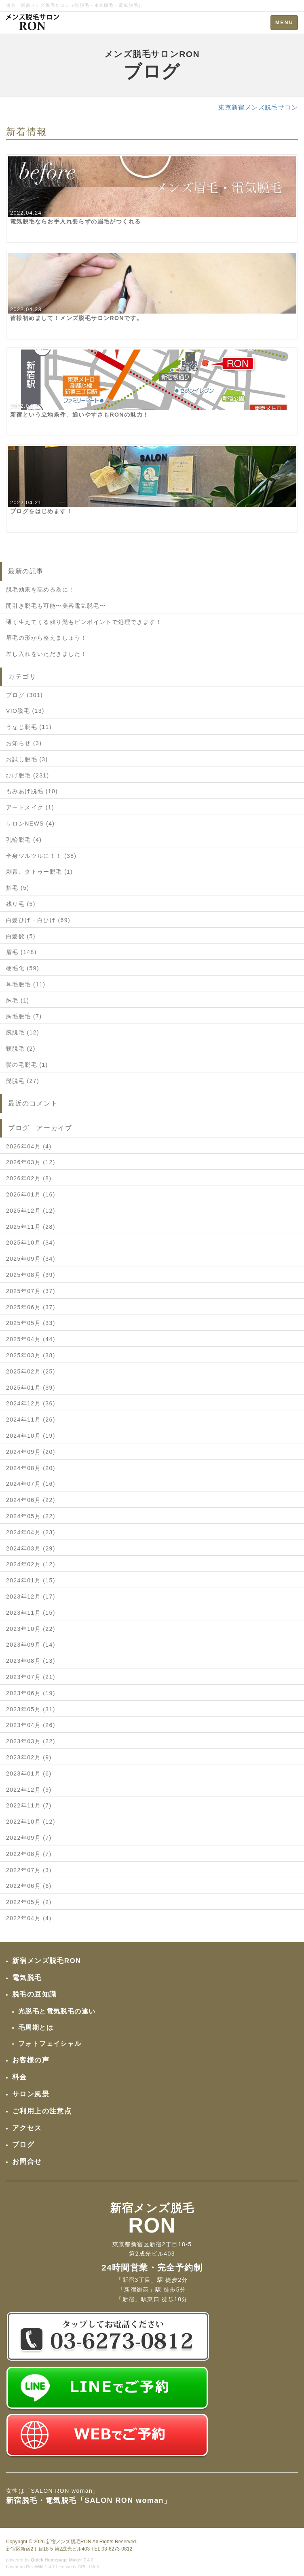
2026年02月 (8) (29, 1178)
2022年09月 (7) (29, 1838)
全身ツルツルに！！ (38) (41, 856)
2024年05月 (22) (30, 1516)
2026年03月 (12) (30, 1162)
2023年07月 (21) (30, 1677)
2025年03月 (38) (30, 1355)
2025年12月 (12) (30, 1210)
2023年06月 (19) (30, 1693)
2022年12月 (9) (29, 1789)
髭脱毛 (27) (22, 1081)
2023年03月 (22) (30, 1741)
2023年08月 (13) (30, 1661)
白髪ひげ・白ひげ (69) (38, 920)
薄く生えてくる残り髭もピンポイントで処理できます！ (84, 622)
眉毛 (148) (21, 952)
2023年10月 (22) (30, 1629)
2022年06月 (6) (29, 1886)
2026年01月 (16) (30, 1194)
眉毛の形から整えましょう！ (46, 637)
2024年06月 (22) (30, 1500)
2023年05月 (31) (30, 1709)
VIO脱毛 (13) (25, 711)
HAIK (94, 2566)
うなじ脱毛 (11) (29, 727)
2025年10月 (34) (30, 1242)
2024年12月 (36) (30, 1403)
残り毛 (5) (21, 904)
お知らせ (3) (24, 743)
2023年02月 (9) (29, 1757)
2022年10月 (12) (30, 1821)
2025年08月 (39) (30, 1275)
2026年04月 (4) (29, 1146)
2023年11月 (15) (30, 1612)
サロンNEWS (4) (30, 823)
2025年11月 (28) (30, 1227)
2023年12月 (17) (30, 1596)
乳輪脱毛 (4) (24, 839)
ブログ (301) (24, 695)
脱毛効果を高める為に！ (40, 589)
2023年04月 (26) (30, 1725)
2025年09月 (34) (30, 1258)
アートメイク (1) (30, 807)
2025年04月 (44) (30, 1339)
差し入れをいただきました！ (46, 654)
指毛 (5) (17, 888)
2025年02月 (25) (30, 1371)
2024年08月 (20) (30, 1468)
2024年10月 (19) (30, 1435)
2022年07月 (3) (29, 1870)
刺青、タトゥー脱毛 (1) (39, 871)
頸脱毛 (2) (21, 1048)
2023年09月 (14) (30, 1644)
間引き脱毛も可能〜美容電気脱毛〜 (56, 605)
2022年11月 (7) (29, 1805)
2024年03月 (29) (30, 1548)
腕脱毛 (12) (22, 1032)
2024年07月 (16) (30, 1484)
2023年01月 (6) (29, 1773)
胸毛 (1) (17, 1000)
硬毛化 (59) (22, 968)
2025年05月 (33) (30, 1323)
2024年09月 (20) (30, 1452)
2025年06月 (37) (30, 1307)
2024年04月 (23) (30, 1532)
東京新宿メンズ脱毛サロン (258, 107)
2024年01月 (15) (30, 1580)
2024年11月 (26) (30, 1419)
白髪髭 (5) (21, 936)
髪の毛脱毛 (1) (27, 1065)
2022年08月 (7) (29, 1854)
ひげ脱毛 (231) (27, 775)
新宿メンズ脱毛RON (68, 2541)
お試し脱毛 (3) (27, 759)
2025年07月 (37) (30, 1291)
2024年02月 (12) (30, 1564)
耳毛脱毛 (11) (25, 984)
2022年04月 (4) (29, 1918)
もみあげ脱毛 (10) (32, 791)
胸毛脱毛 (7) (24, 1016)
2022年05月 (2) (29, 1902)
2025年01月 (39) (30, 1387)
